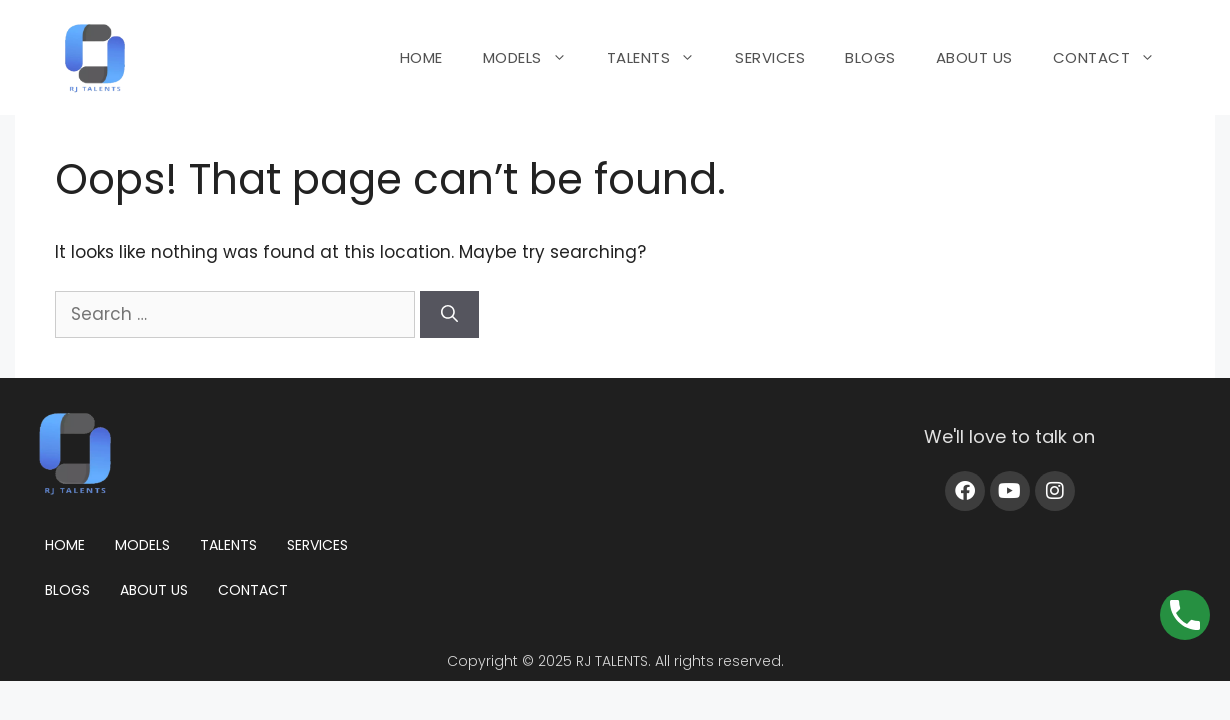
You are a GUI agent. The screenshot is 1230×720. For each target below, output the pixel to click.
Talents (228, 545)
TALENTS (661, 58)
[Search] (449, 315)
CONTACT (1114, 58)
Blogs (67, 590)
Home (65, 545)
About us (154, 590)
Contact (253, 590)
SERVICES (770, 57)
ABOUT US (974, 57)
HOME (421, 57)
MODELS (535, 58)
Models (142, 545)
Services (317, 545)
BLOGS (870, 57)
